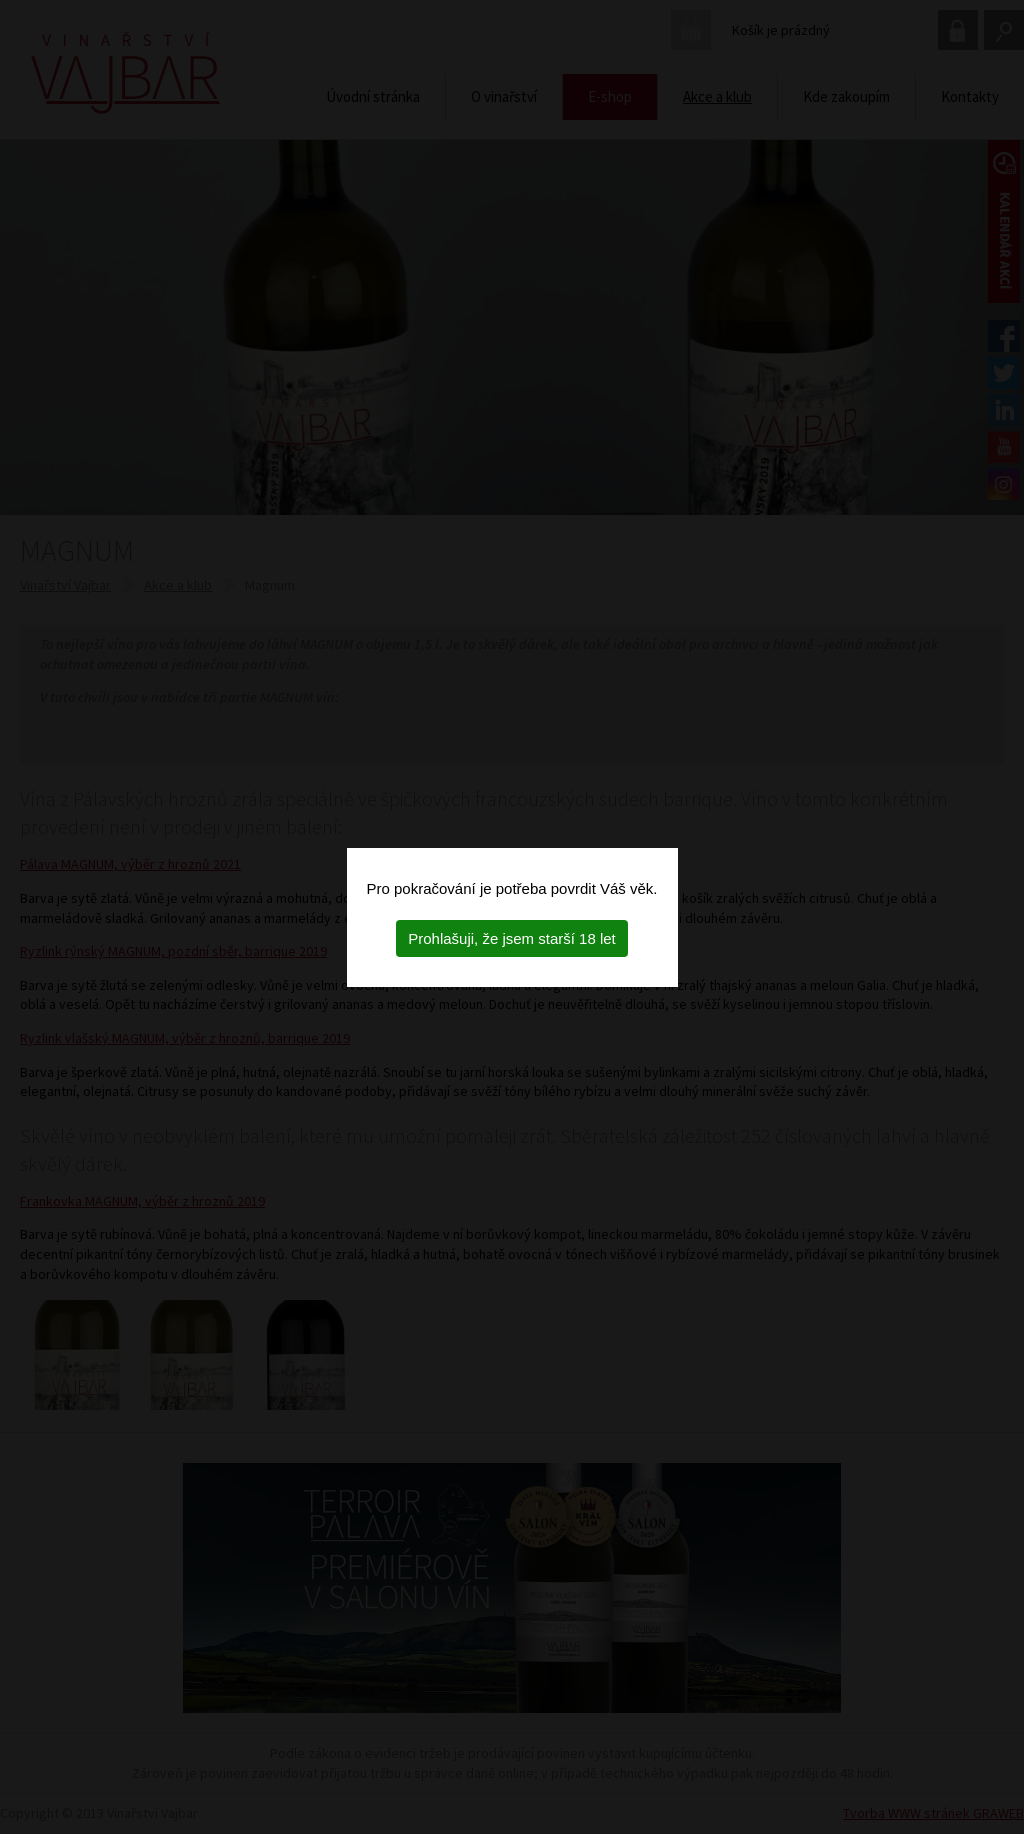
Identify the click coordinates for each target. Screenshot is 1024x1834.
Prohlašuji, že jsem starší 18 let (512, 938)
